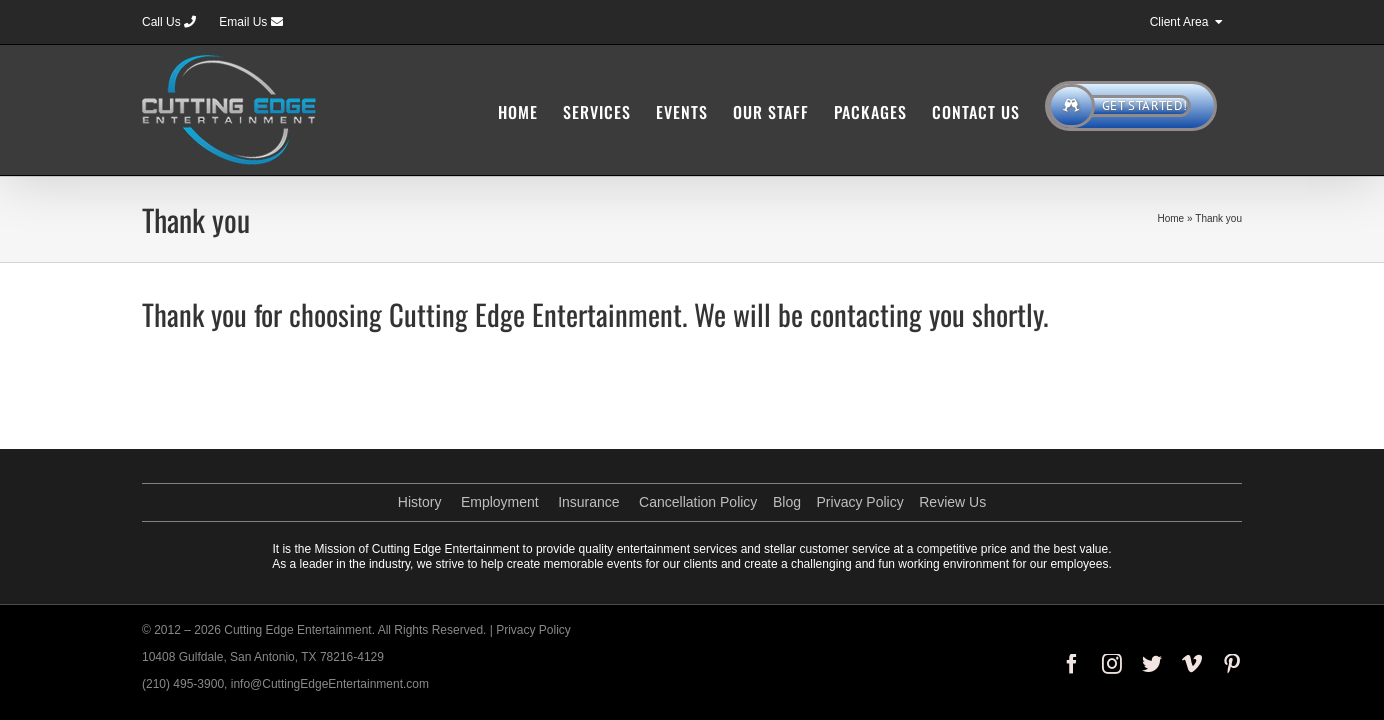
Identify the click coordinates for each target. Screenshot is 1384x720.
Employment (500, 502)
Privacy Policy (860, 502)
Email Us (250, 22)
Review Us (952, 502)
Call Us (169, 22)
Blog (787, 502)
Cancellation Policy (698, 502)
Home (1170, 218)
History (420, 502)
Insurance (588, 502)
